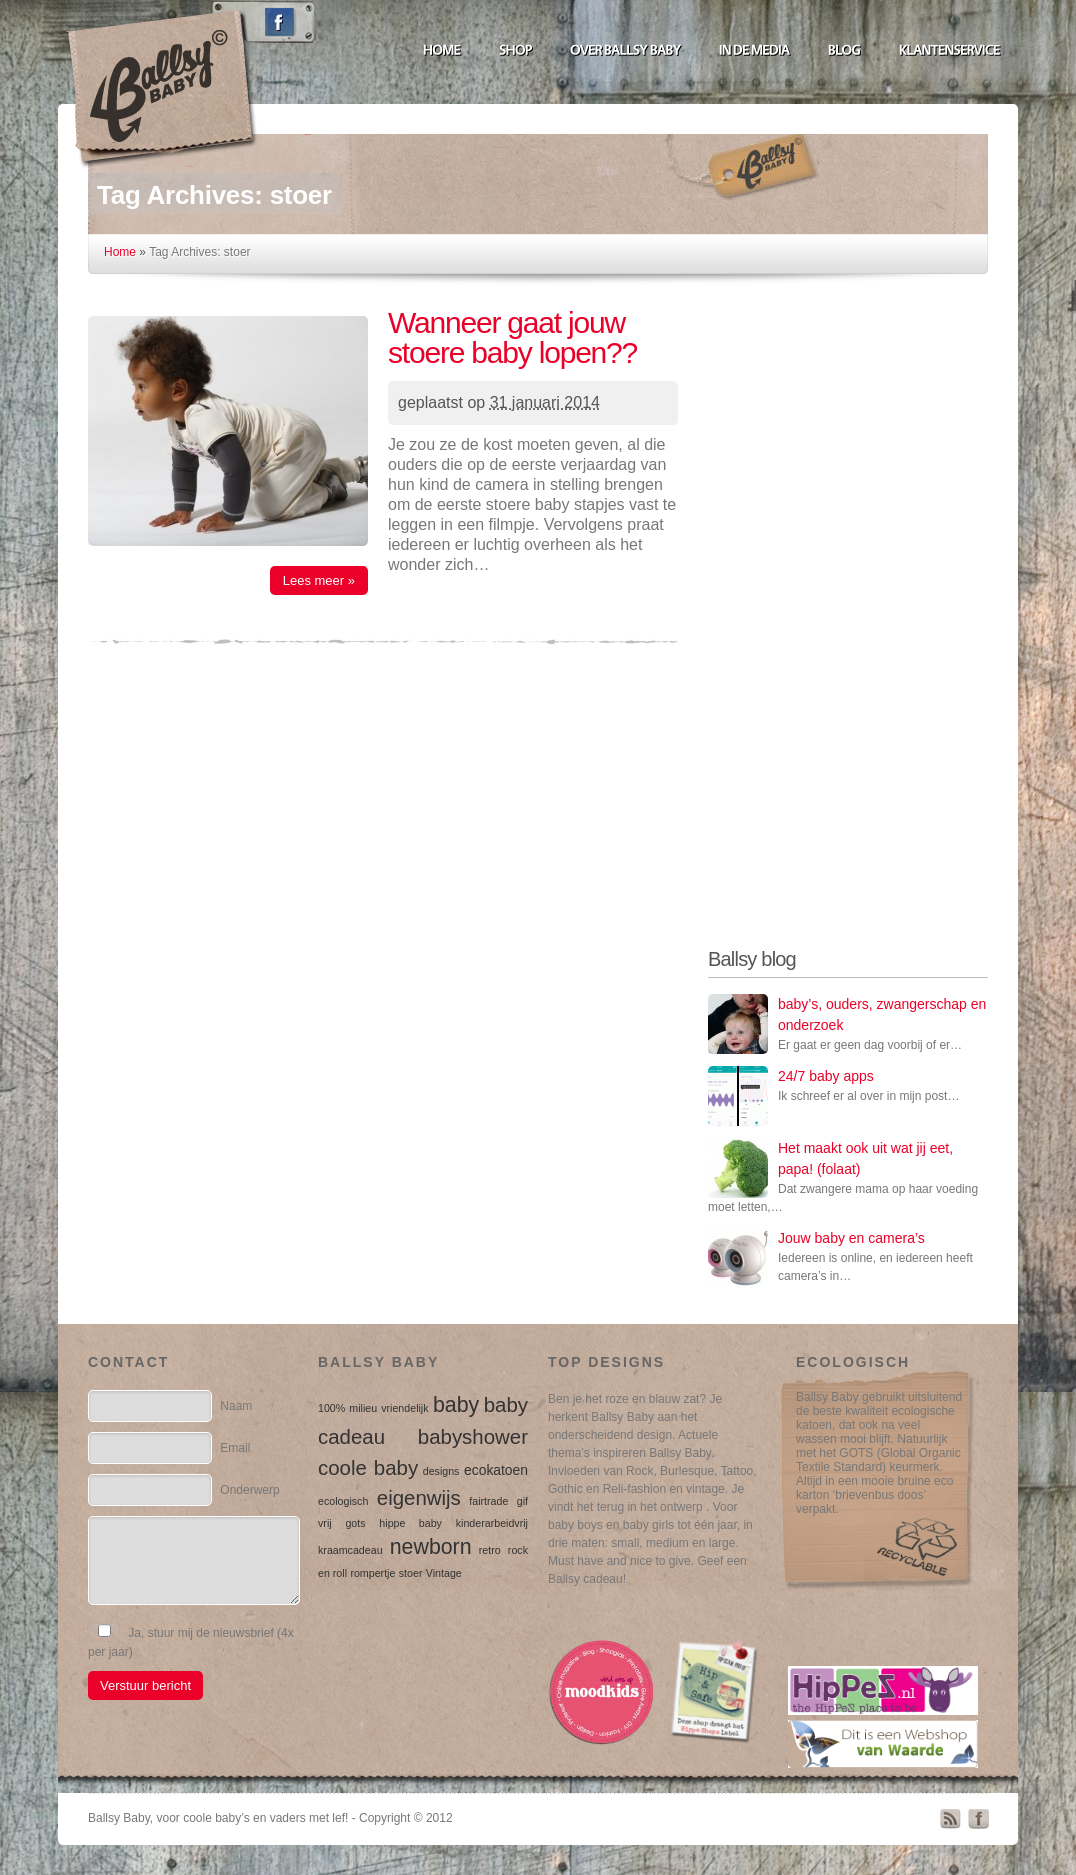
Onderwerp (249, 1490)
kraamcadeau (350, 1550)
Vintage (444, 1573)
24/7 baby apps (826, 1076)
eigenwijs (419, 1497)
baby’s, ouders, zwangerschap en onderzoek (882, 1014)
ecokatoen (496, 1470)
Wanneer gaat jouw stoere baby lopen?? (512, 337)
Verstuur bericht (145, 1685)
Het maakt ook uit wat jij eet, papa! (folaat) (865, 1158)
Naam (236, 1406)
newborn (431, 1547)
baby (456, 1405)
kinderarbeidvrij (492, 1523)
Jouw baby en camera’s (851, 1238)
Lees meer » (319, 580)
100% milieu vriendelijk (373, 1408)
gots (355, 1523)
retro (490, 1550)
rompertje (372, 1573)
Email (235, 1448)
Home (120, 252)
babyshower (473, 1436)
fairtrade (488, 1501)
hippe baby (410, 1523)
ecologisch (343, 1501)
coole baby (368, 1467)
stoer (411, 1573)
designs (441, 1471)
